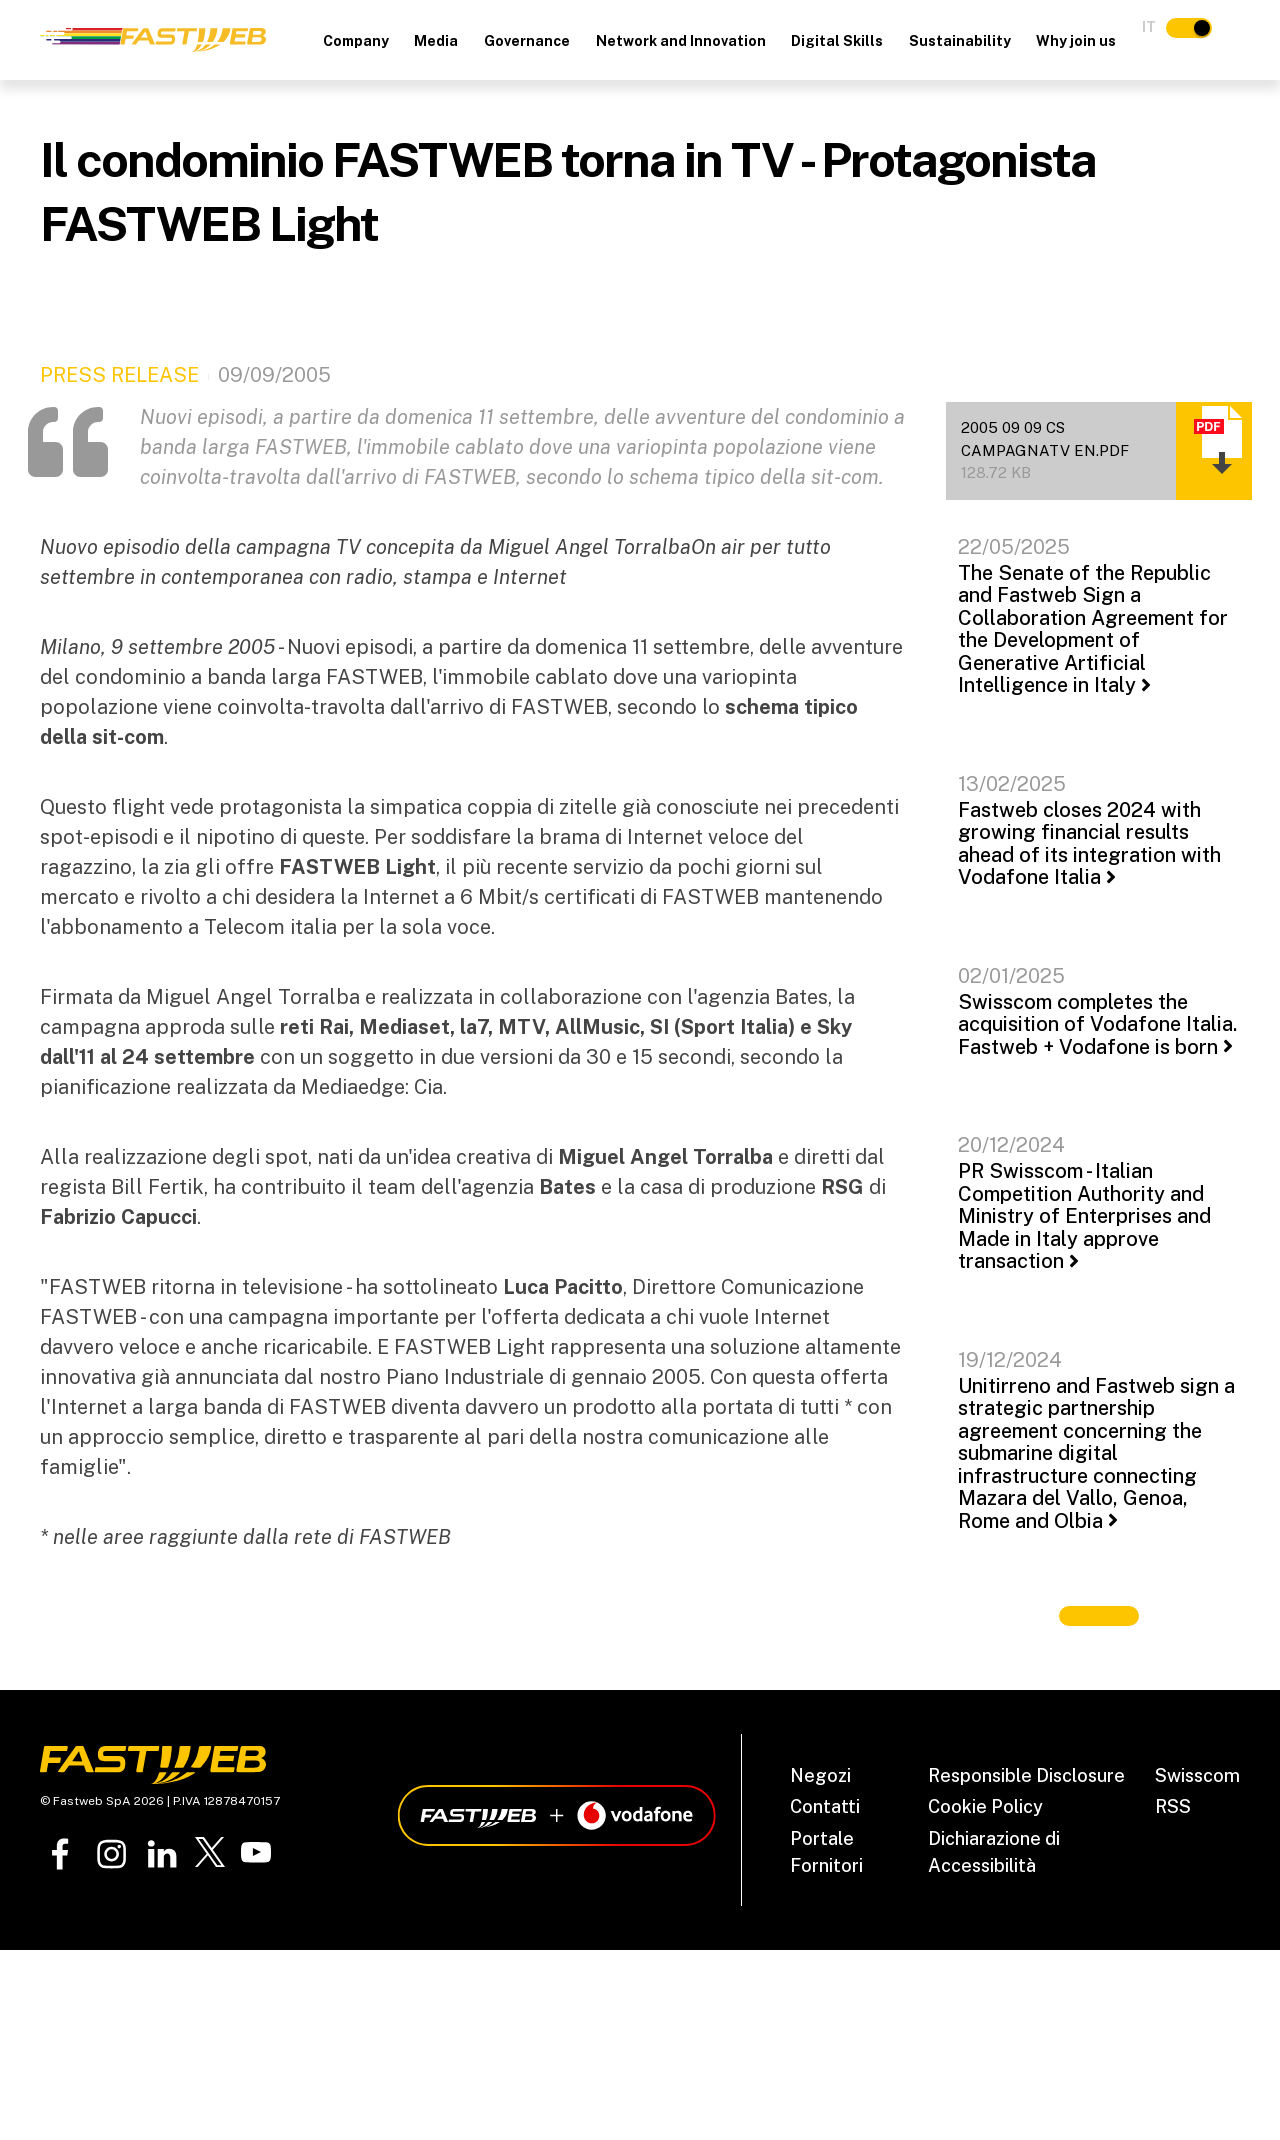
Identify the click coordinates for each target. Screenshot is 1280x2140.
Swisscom (1197, 1775)
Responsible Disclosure (1026, 1775)
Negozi (820, 1775)
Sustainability (960, 41)
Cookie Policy (985, 1806)
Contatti (825, 1806)
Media (436, 41)
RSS (1173, 1806)
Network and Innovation (681, 41)
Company (356, 41)
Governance (527, 41)
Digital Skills (837, 41)
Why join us (1076, 41)
